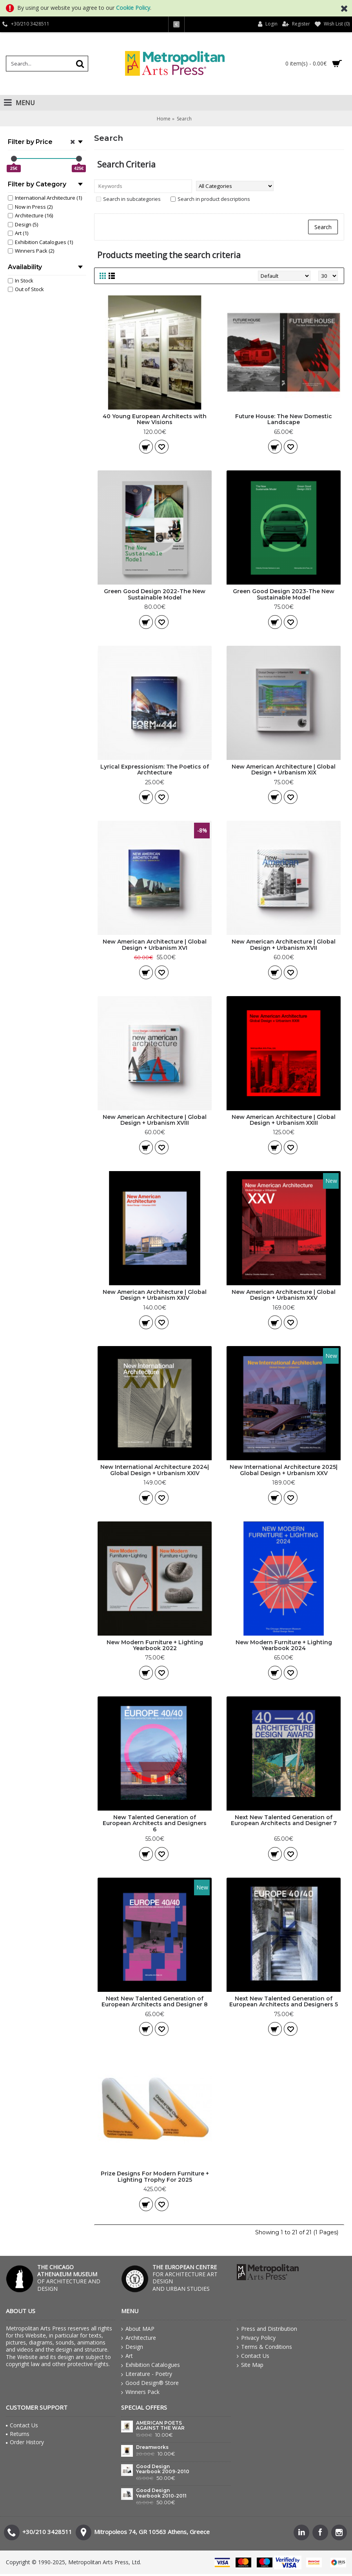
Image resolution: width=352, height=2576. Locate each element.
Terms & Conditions (264, 2347)
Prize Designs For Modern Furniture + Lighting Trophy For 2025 (155, 2176)
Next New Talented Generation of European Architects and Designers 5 (283, 2001)
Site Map (250, 2365)
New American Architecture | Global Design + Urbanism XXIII (284, 1119)
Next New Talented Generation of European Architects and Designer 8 (155, 2001)
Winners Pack (140, 2392)
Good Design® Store (150, 2383)
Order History (25, 2442)
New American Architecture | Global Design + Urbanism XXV (284, 1294)
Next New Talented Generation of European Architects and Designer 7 (284, 1820)
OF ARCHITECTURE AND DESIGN (68, 2277)
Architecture (138, 2338)
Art (127, 2356)
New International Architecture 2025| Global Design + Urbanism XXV (283, 1469)
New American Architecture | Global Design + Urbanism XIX (284, 769)
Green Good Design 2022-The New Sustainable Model (154, 594)
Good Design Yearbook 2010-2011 (161, 2493)
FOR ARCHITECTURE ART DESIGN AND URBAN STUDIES (185, 2277)
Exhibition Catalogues (150, 2365)
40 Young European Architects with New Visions (155, 419)
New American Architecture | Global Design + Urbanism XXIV (155, 1294)
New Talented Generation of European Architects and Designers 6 (155, 1823)
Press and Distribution (267, 2329)
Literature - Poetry (146, 2374)
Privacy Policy (256, 2338)
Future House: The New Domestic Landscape (283, 419)
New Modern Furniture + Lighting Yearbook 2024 (284, 1645)
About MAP (137, 2329)
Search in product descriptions (210, 198)
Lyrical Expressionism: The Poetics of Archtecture (154, 769)
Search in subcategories (128, 198)
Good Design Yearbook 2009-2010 (162, 2469)
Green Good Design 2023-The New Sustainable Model (283, 594)
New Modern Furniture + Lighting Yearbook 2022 (155, 1645)
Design (132, 2347)
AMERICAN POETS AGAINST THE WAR (160, 2425)
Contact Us (253, 2356)
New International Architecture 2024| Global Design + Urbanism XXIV (154, 1469)
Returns (17, 2434)
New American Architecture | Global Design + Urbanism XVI (155, 944)
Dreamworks (152, 2447)
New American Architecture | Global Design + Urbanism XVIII (155, 1119)
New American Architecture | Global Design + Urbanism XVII (284, 944)
